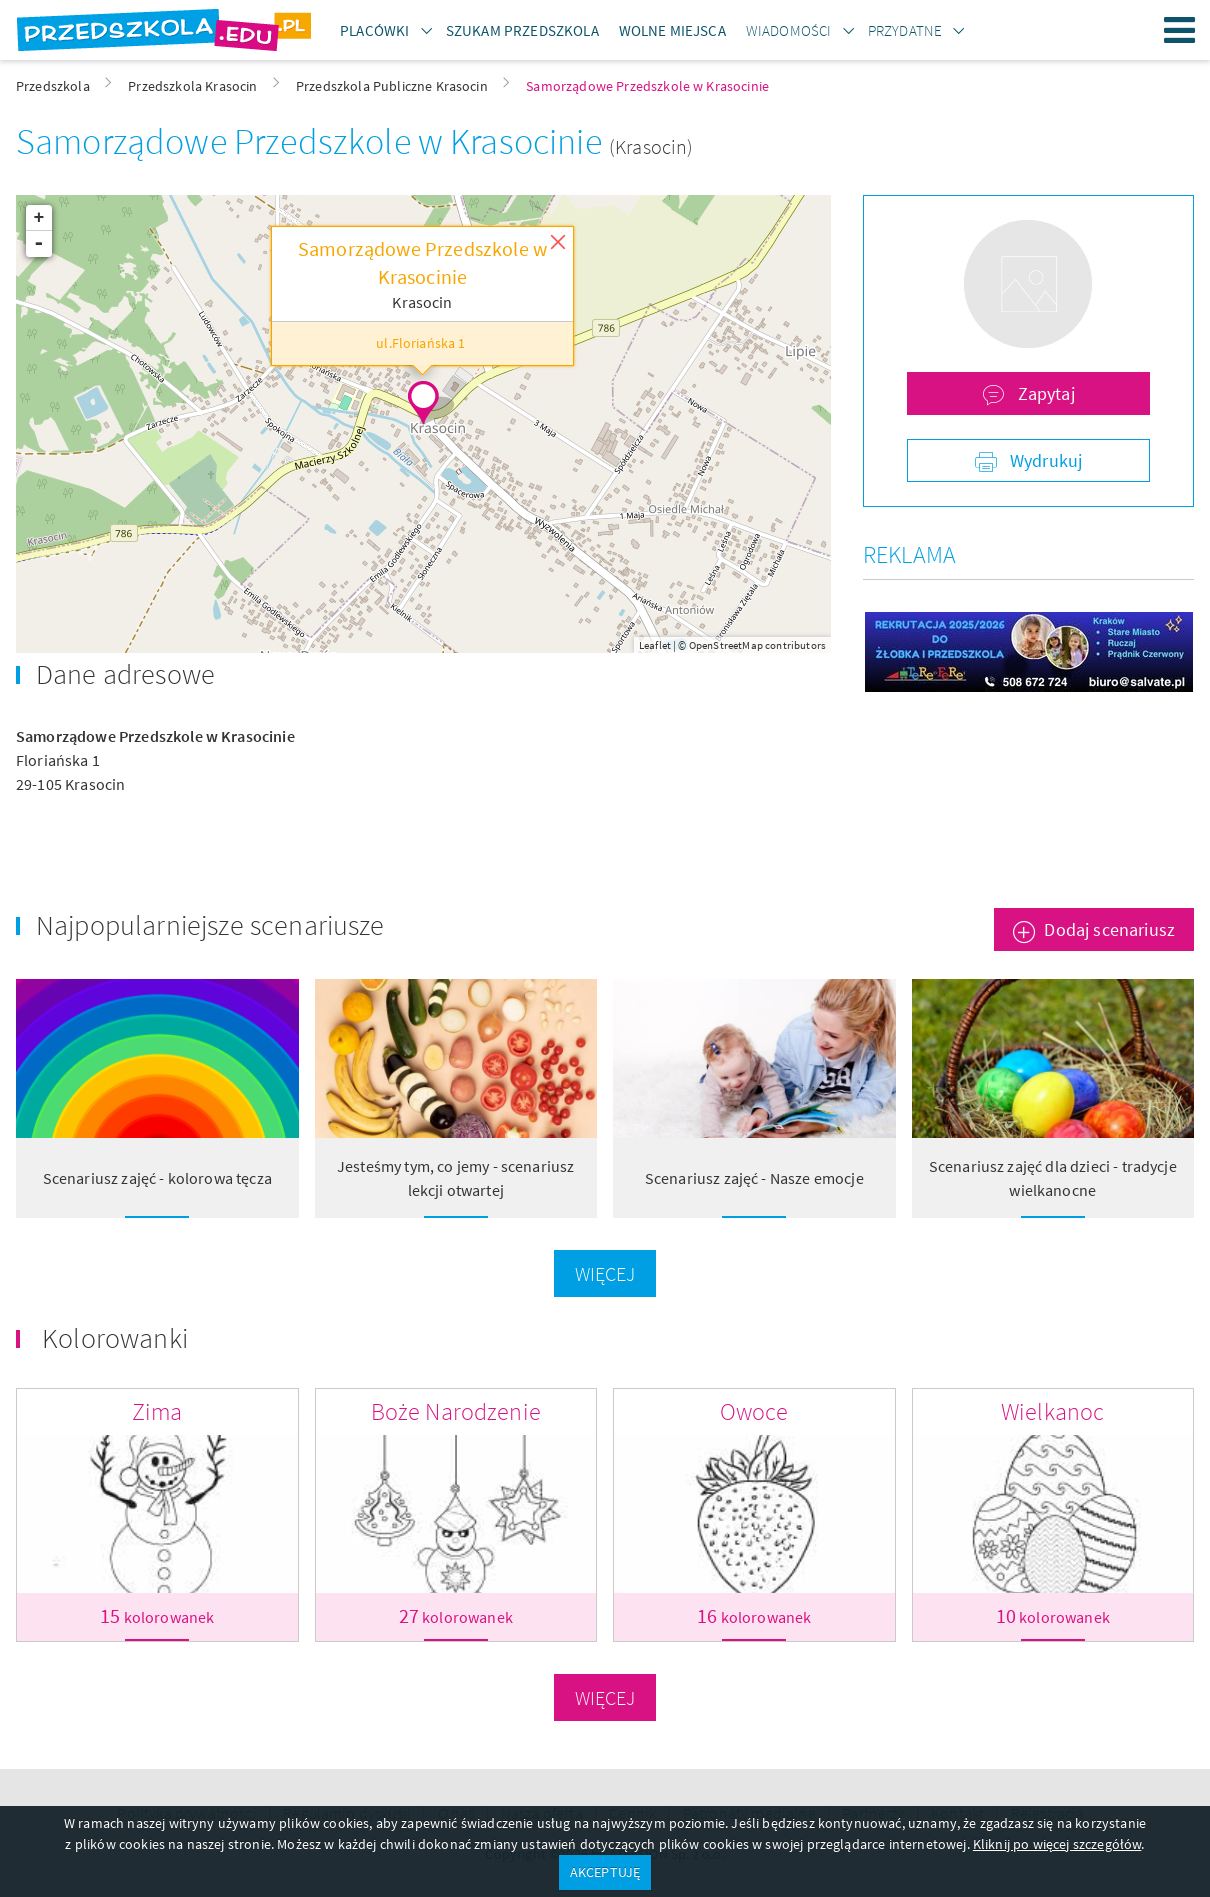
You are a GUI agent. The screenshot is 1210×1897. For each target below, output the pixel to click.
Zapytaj (1043, 393)
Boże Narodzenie (456, 1411)
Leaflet (655, 645)
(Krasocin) (651, 146)
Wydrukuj (1044, 460)
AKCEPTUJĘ (605, 1872)
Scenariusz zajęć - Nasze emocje (754, 1178)
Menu (1180, 30)
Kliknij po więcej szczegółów (1057, 1844)
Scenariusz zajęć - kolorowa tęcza (157, 1178)
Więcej (605, 1273)
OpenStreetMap (726, 645)
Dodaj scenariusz (1109, 929)
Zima (157, 1411)
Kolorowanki (115, 1338)
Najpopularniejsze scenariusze (210, 925)
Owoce (754, 1411)
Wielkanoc (1052, 1411)
